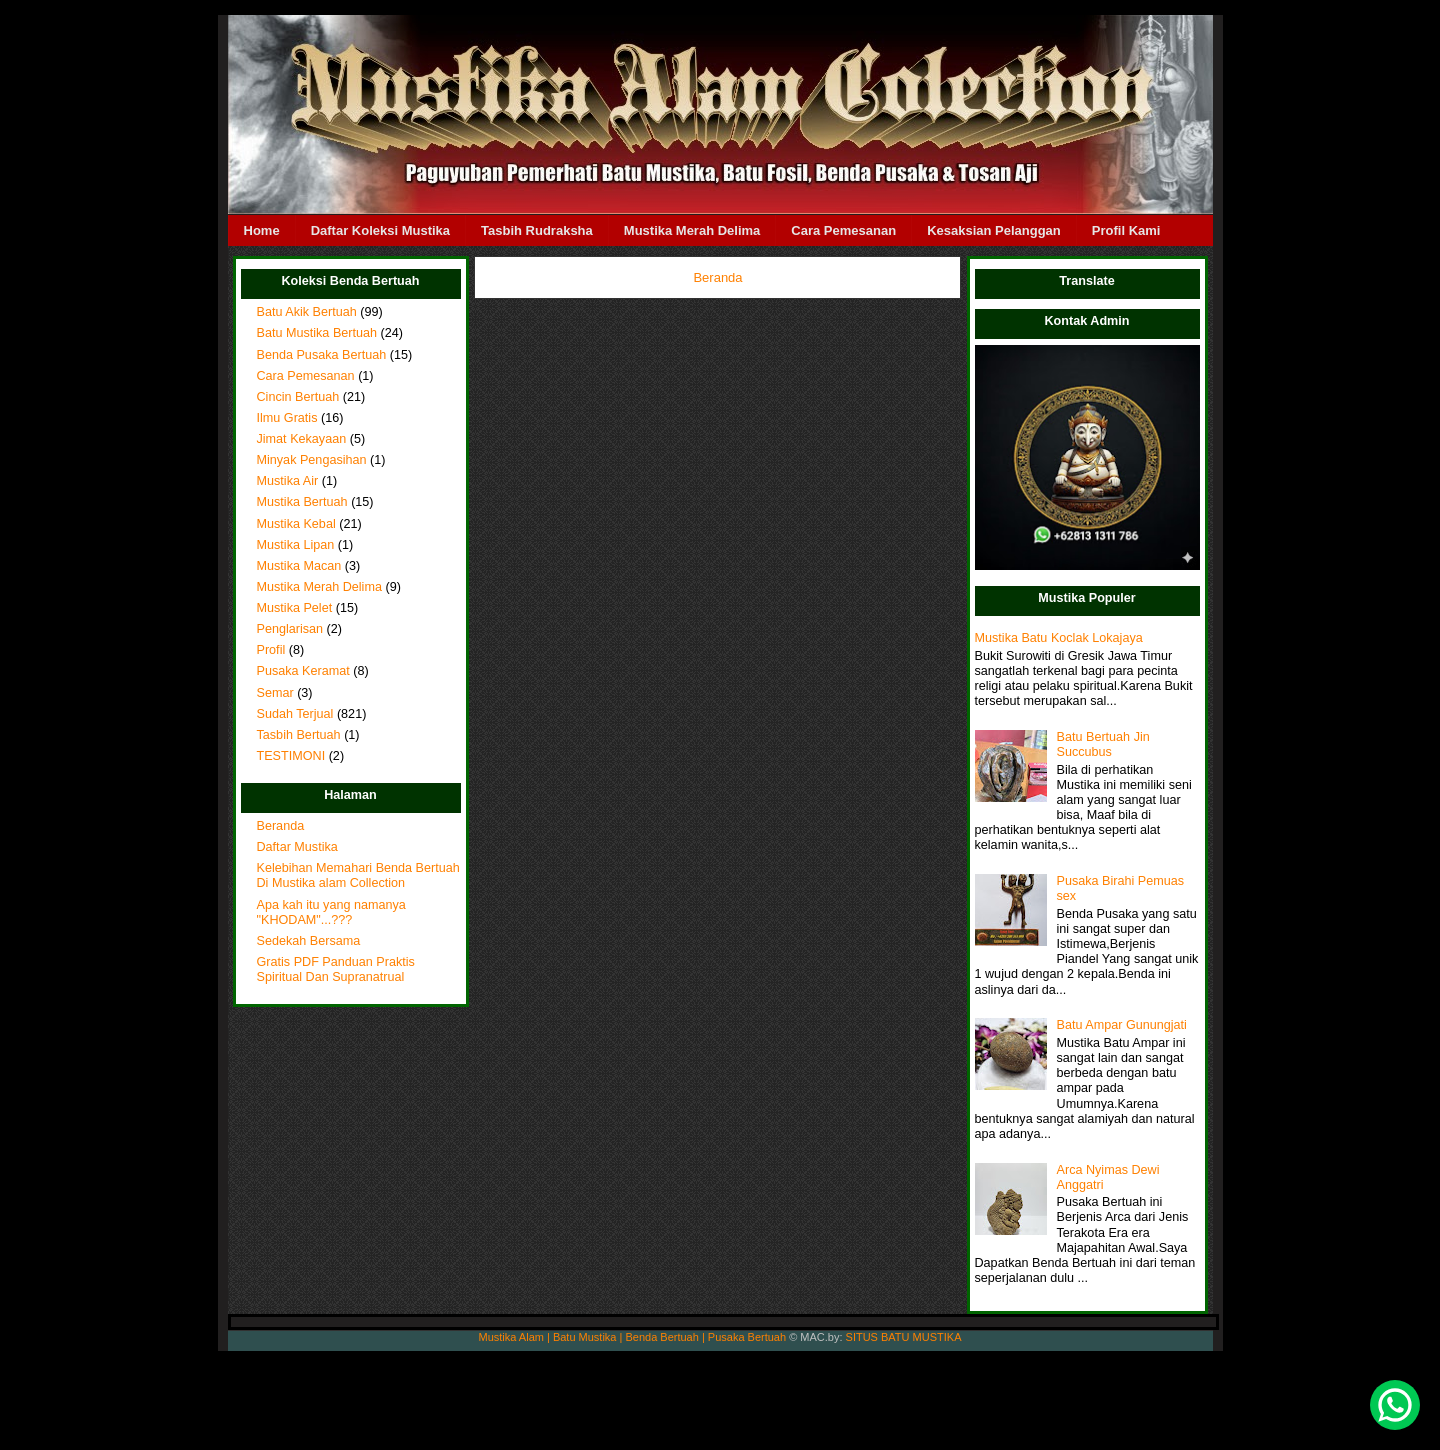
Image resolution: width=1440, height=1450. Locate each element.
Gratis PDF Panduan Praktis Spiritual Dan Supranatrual (336, 969)
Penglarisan (290, 629)
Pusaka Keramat (303, 671)
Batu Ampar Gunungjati (1122, 1025)
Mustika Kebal (296, 524)
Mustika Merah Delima (692, 230)
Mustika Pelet (295, 608)
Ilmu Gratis (287, 418)
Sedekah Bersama (309, 941)
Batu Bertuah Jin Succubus (1103, 744)
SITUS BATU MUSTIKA (904, 1337)
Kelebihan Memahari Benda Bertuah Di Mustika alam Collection (358, 875)
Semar (275, 693)
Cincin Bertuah (298, 397)
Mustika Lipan (296, 545)
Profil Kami (1126, 230)
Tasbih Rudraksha (537, 230)
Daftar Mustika (297, 847)
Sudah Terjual (295, 714)
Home (262, 230)
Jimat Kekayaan (302, 439)
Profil (271, 650)
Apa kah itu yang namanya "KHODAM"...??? (331, 912)
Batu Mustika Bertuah (317, 333)
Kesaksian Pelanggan (994, 230)
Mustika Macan (299, 566)
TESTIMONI (291, 756)
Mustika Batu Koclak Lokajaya (1059, 638)
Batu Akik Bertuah (307, 312)
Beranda (281, 826)
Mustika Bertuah (302, 502)
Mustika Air (288, 481)
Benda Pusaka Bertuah (322, 355)
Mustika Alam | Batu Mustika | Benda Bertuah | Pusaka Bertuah (633, 1337)
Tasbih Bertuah (299, 735)
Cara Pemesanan (843, 230)
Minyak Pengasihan (312, 460)
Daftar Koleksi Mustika (380, 230)
